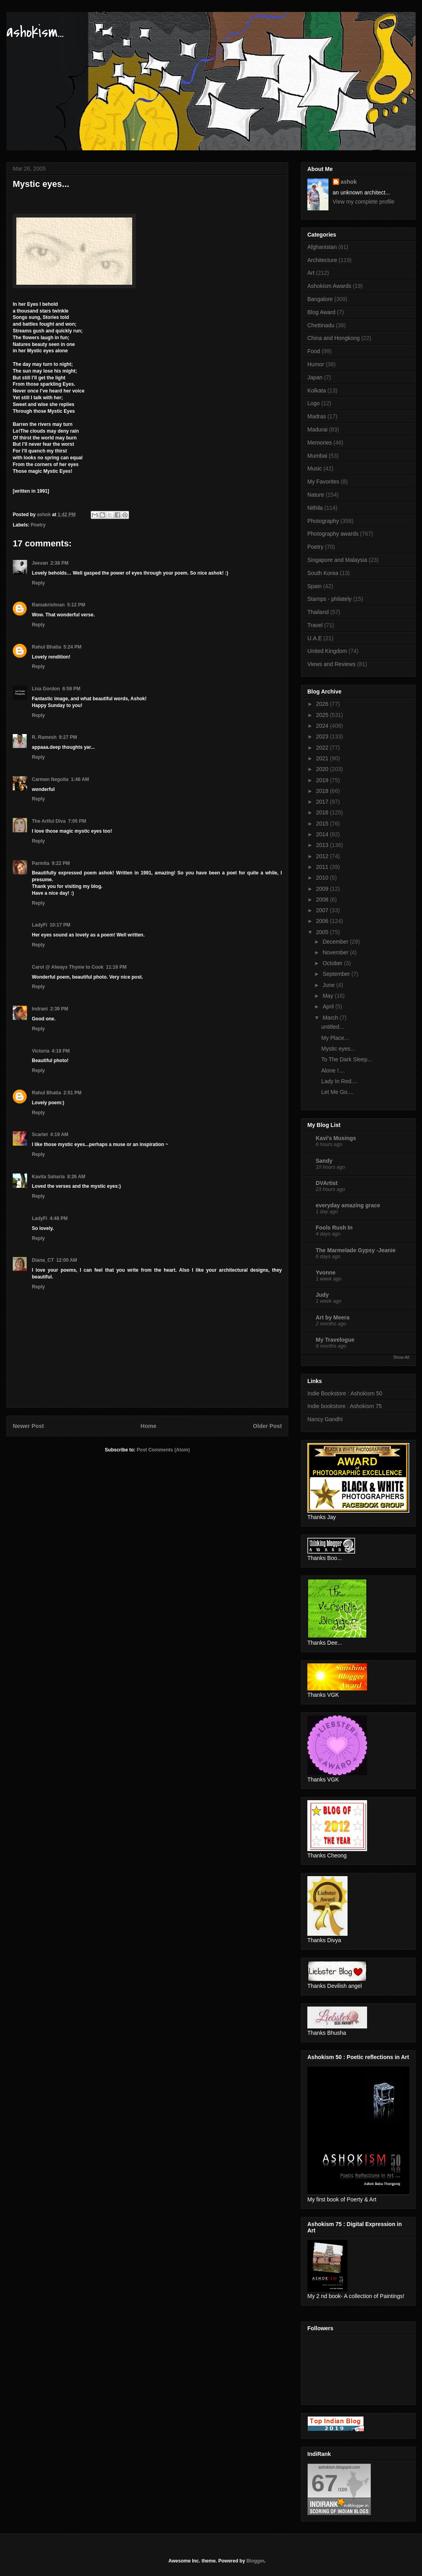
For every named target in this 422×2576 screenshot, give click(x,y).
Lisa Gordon (46, 689)
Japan (314, 377)
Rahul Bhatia (46, 647)
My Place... (335, 1038)
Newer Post (28, 1426)
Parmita (40, 863)
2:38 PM (59, 563)
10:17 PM (60, 925)
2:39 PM (59, 1009)
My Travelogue (335, 1340)
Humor (315, 364)
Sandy (324, 1161)
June (329, 985)
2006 (323, 921)
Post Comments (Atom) (163, 1450)
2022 (323, 747)
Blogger (255, 2561)
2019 (323, 780)
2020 (323, 769)
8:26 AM (76, 1176)
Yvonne (326, 1272)
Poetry (38, 525)
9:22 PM (61, 863)
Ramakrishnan (48, 605)
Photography (323, 521)
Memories (319, 442)
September (336, 974)
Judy (322, 1295)
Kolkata (316, 390)
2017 (323, 801)
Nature (315, 494)
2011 (323, 867)
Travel (314, 625)
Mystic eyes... (338, 1048)
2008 (323, 899)
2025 (323, 715)
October (333, 963)
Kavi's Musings (336, 1138)
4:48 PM (59, 1218)
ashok (349, 182)
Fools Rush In (334, 1227)
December (336, 941)
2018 (323, 791)
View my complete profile (364, 201)
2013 (323, 845)
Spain (314, 586)
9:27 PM (68, 737)
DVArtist (327, 1183)
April (328, 1006)
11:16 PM (116, 967)
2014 (323, 834)
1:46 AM (80, 779)
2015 (323, 823)
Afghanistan (322, 247)
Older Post (267, 1426)
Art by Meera (333, 1317)
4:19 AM (59, 1134)
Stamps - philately (329, 599)
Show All (401, 1357)
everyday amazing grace (348, 1205)
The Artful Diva (49, 821)
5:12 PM (76, 605)
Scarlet (40, 1134)
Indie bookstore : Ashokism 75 (344, 1406)
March (331, 1017)
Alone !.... (333, 1070)
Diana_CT (43, 1260)
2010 (323, 877)
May (328, 996)
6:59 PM (71, 689)
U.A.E (314, 638)
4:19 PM (61, 1051)
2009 (323, 889)
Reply (38, 583)
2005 (323, 932)
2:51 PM (72, 1093)
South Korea (322, 573)
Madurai (317, 429)
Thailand (318, 612)
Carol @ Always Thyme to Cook (68, 967)
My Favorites (323, 481)
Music (314, 468)
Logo (313, 403)
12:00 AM (66, 1260)
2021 (323, 758)
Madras (316, 416)
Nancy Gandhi (325, 1419)
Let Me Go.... (337, 1092)
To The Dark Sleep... (346, 1059)
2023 (323, 736)
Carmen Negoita (50, 779)
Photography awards (332, 533)
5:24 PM (72, 647)
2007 (323, 910)
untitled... (332, 1027)
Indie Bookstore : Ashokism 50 (344, 1393)
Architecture (322, 260)
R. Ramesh (44, 737)
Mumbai (317, 456)
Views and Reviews (331, 664)
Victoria (40, 1051)
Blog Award (321, 312)
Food (313, 351)
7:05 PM (77, 821)
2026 (323, 704)
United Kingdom (327, 651)
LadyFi (39, 925)
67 (324, 2483)
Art (311, 273)
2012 (323, 856)
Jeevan (40, 563)
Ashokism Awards (329, 286)
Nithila (315, 508)
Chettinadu (320, 325)
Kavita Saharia (48, 1176)
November (336, 952)
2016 (323, 812)
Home (148, 1426)
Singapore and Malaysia (337, 560)
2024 (323, 726)
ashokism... (35, 32)
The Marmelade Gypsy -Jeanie (356, 1250)
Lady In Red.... (339, 1081)
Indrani (40, 1009)
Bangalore (320, 299)
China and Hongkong (333, 338)
